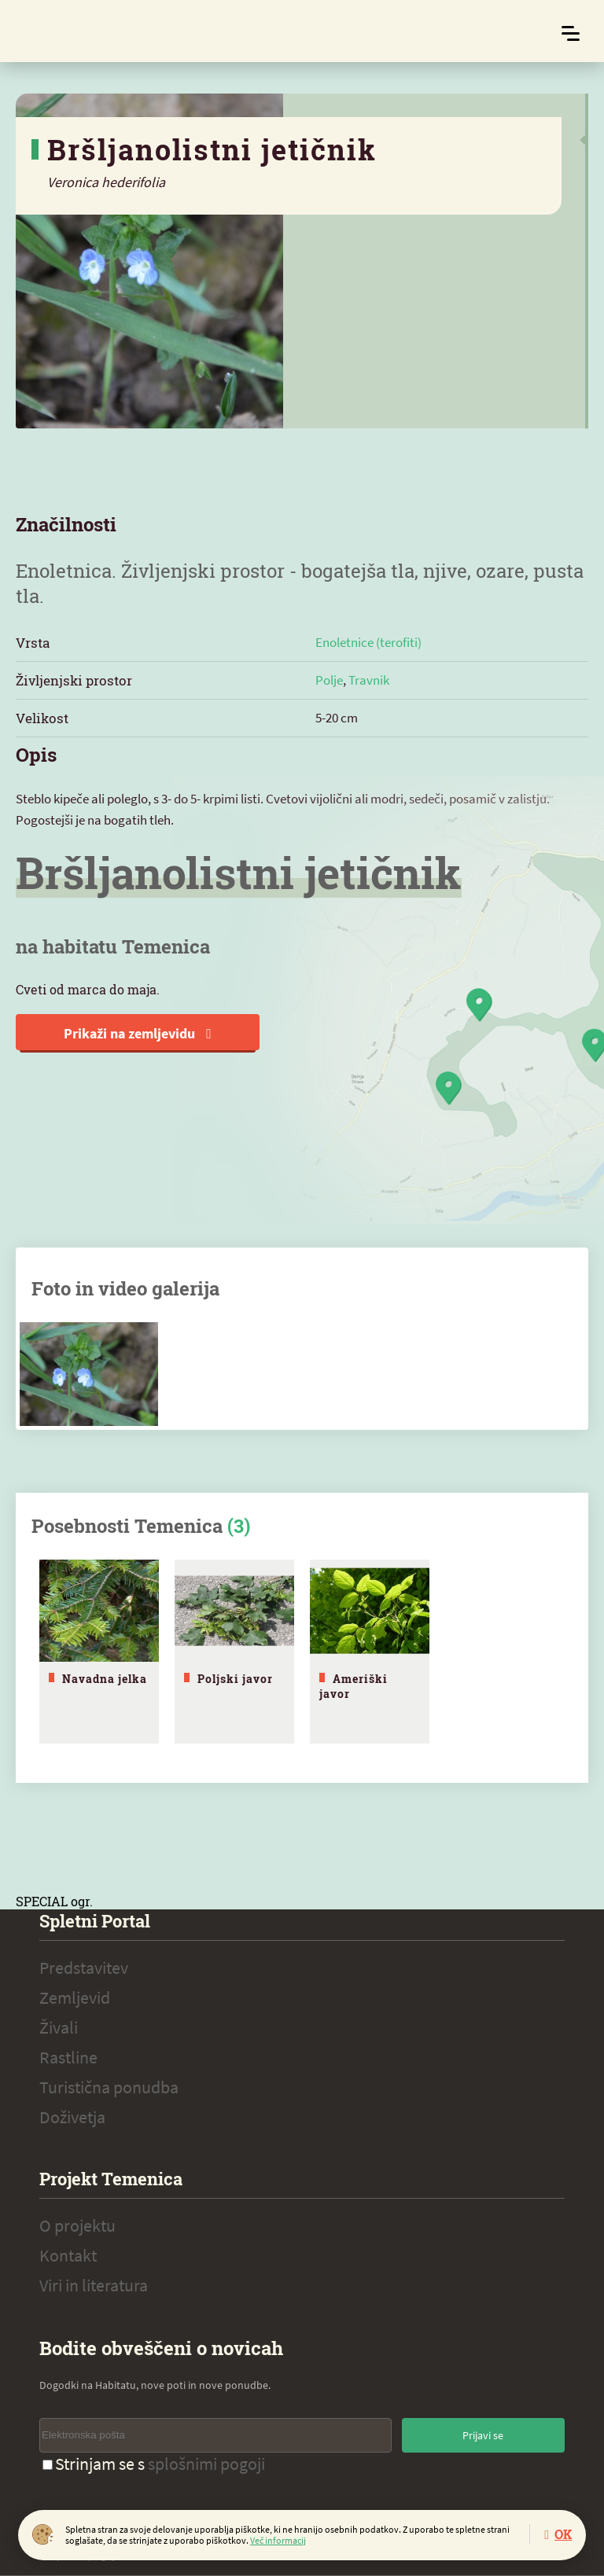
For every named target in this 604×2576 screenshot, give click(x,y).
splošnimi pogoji (206, 2464)
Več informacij (278, 2540)
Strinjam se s (153, 2464)
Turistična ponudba (109, 2087)
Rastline (68, 2057)
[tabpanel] (99, 1652)
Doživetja (72, 2117)
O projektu (77, 2225)
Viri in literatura (93, 2285)
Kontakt (68, 2255)
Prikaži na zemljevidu (138, 1033)
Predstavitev (83, 1968)
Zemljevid (74, 1997)
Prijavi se (482, 2435)
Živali (58, 2027)
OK (563, 2534)
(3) (238, 1525)
